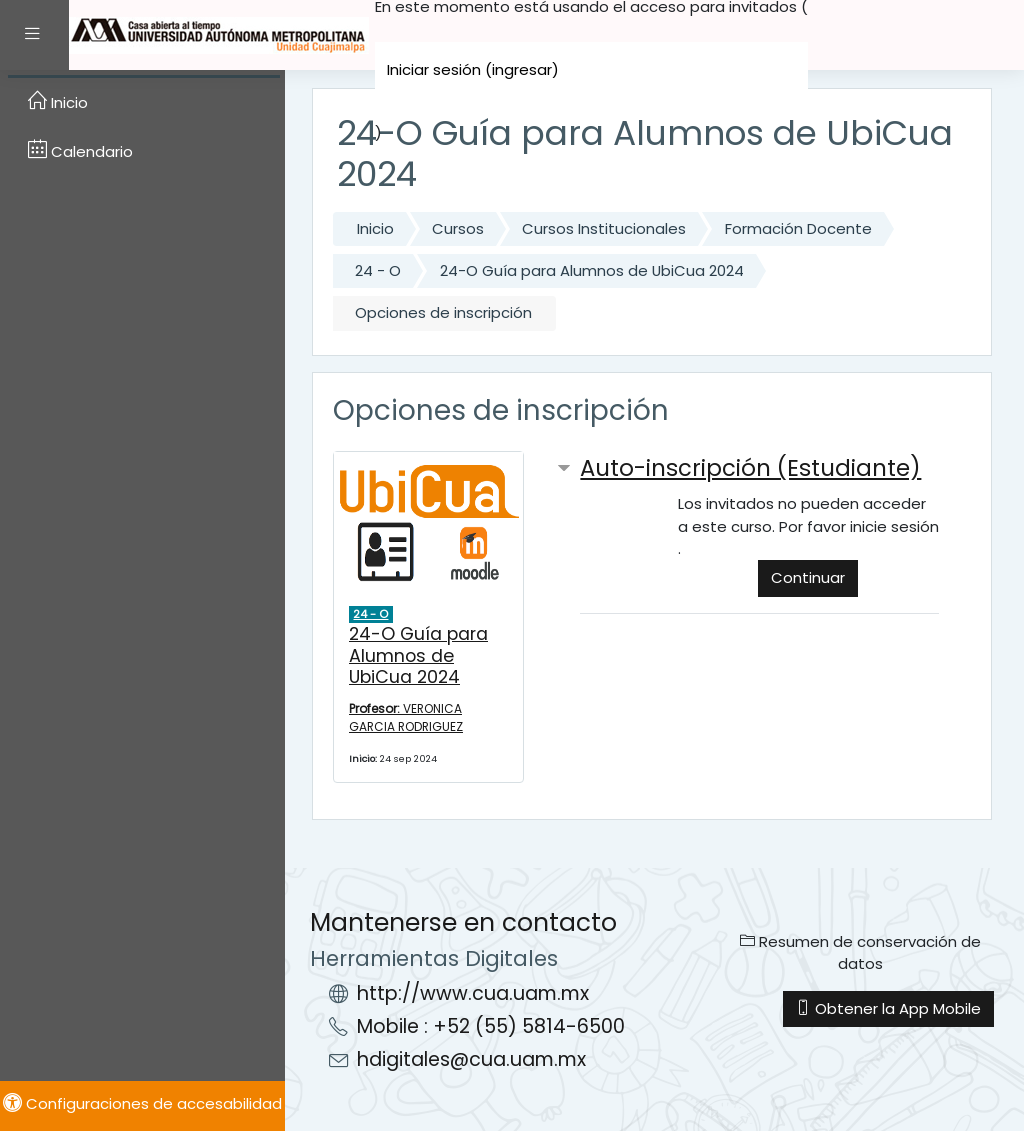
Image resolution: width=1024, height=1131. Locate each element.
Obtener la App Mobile (888, 1008)
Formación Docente (798, 228)
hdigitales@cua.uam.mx (471, 1059)
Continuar (808, 577)
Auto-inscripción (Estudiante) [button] (750, 468)
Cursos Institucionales (604, 228)
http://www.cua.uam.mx (473, 993)
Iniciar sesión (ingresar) (473, 69)
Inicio (375, 228)
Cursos (458, 228)
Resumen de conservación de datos (860, 952)
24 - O (378, 270)
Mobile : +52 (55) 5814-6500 (491, 1026)
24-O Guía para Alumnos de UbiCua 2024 (592, 270)
